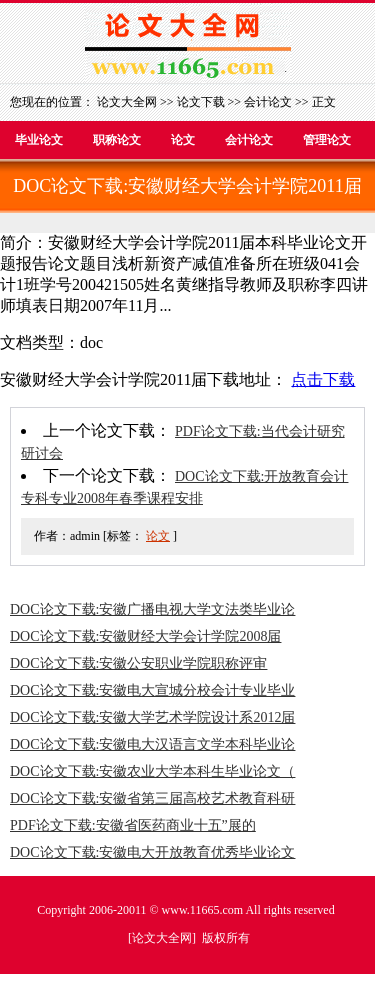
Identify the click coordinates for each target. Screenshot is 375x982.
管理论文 (327, 140)
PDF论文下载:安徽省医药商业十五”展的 (133, 825)
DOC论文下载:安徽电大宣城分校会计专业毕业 (152, 690)
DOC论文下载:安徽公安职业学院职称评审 (138, 663)
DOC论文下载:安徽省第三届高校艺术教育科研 (152, 798)
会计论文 (268, 102)
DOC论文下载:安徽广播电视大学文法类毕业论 (152, 609)
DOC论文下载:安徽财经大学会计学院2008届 (145, 636)
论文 (183, 140)
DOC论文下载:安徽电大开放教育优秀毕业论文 (152, 852)
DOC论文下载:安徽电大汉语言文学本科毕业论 (152, 744)
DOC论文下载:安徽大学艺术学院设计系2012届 (152, 717)
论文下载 (201, 102)
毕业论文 (39, 140)
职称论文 (117, 140)
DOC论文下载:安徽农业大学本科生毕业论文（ (152, 771)
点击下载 (323, 379)
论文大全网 (127, 102)
